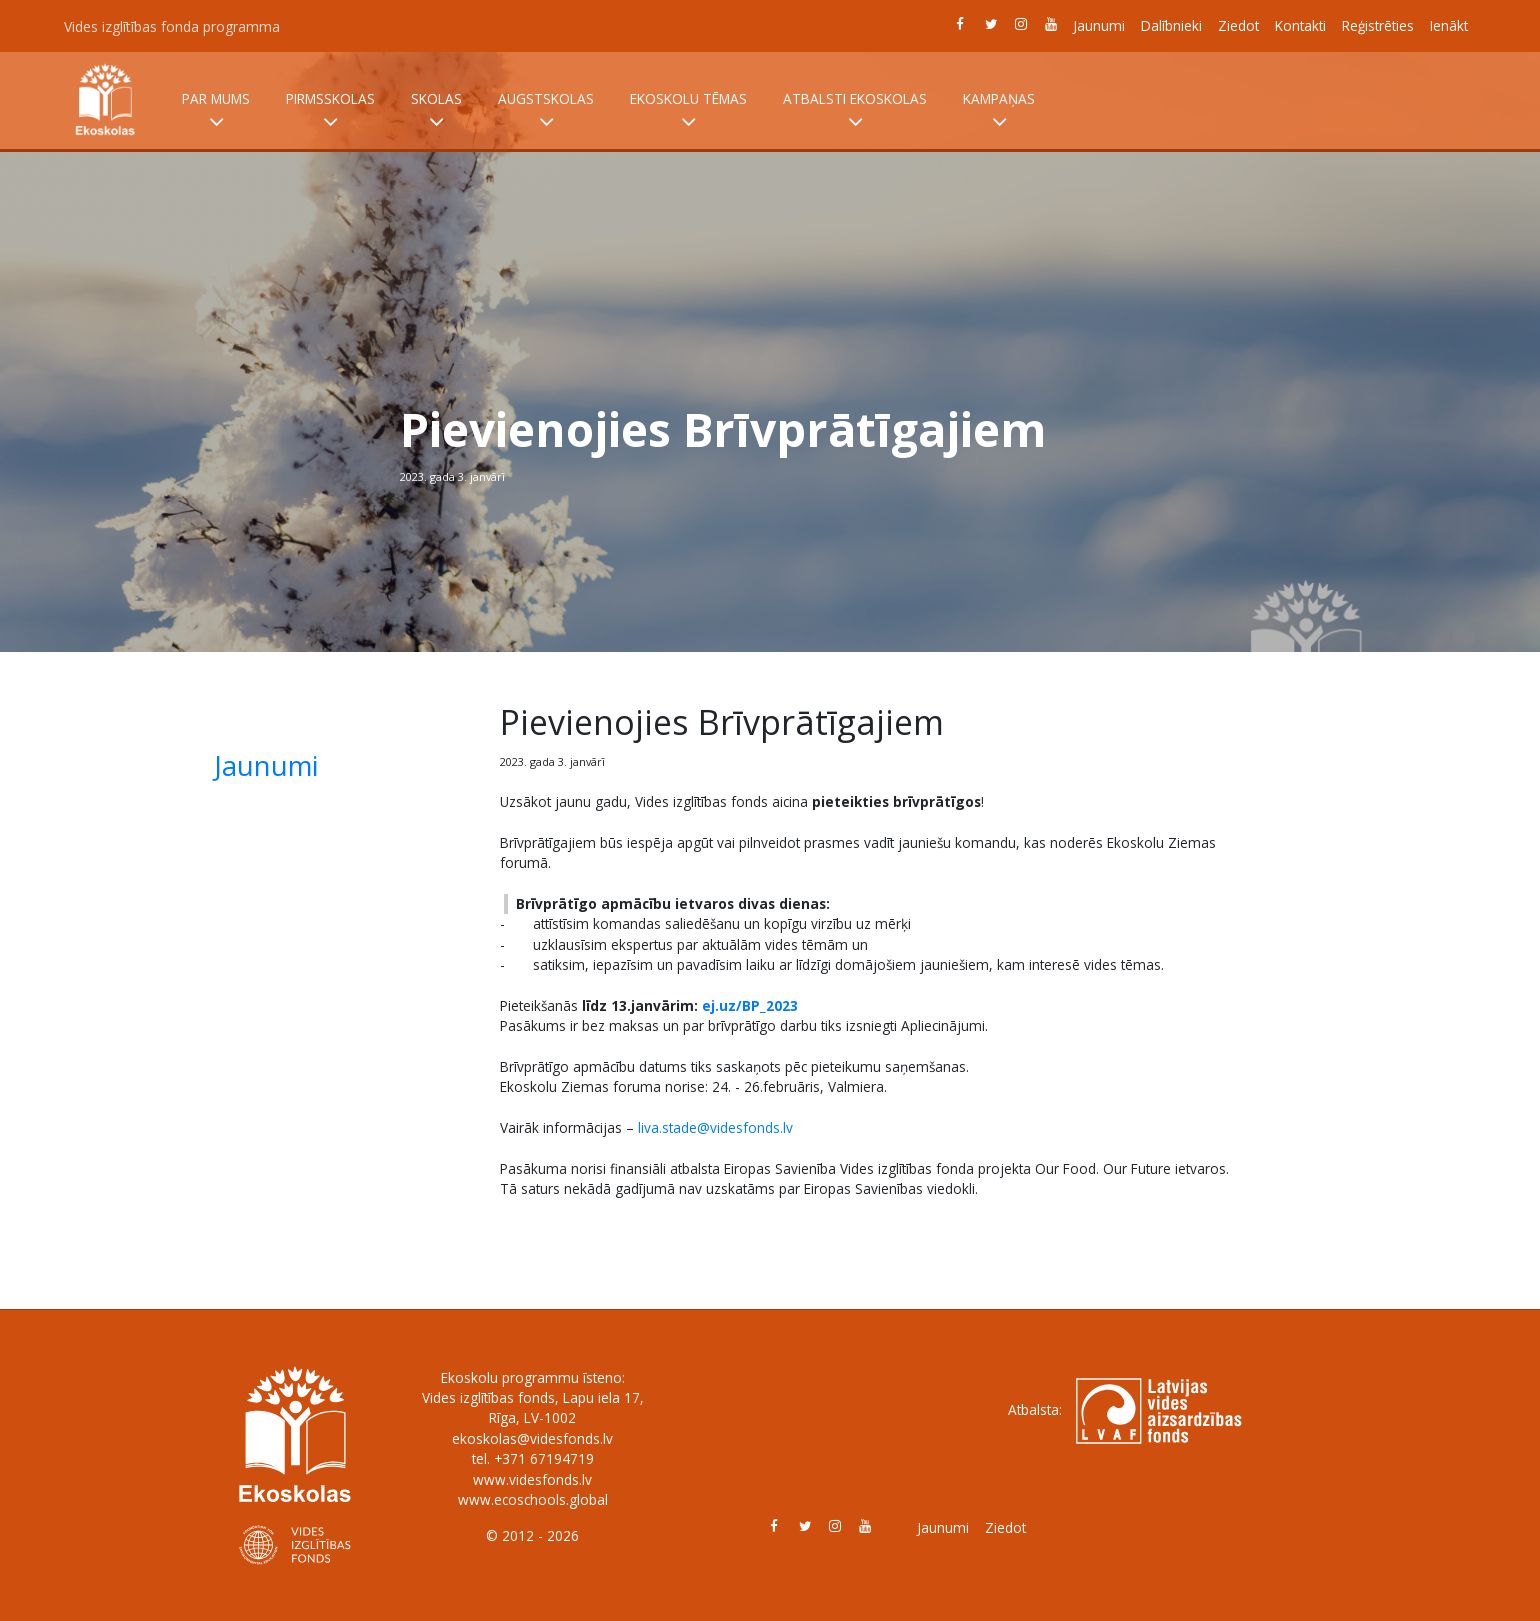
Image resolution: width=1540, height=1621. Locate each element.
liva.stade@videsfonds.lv (715, 1127)
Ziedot (1238, 25)
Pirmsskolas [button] (330, 111)
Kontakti (1300, 25)
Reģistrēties (1378, 25)
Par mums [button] (216, 111)
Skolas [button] (436, 111)
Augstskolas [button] (546, 111)
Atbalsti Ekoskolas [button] (855, 111)
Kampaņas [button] (999, 111)
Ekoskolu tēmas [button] (688, 111)
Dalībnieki (1171, 25)
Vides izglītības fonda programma (172, 26)
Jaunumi (1099, 25)
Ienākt (1449, 25)
